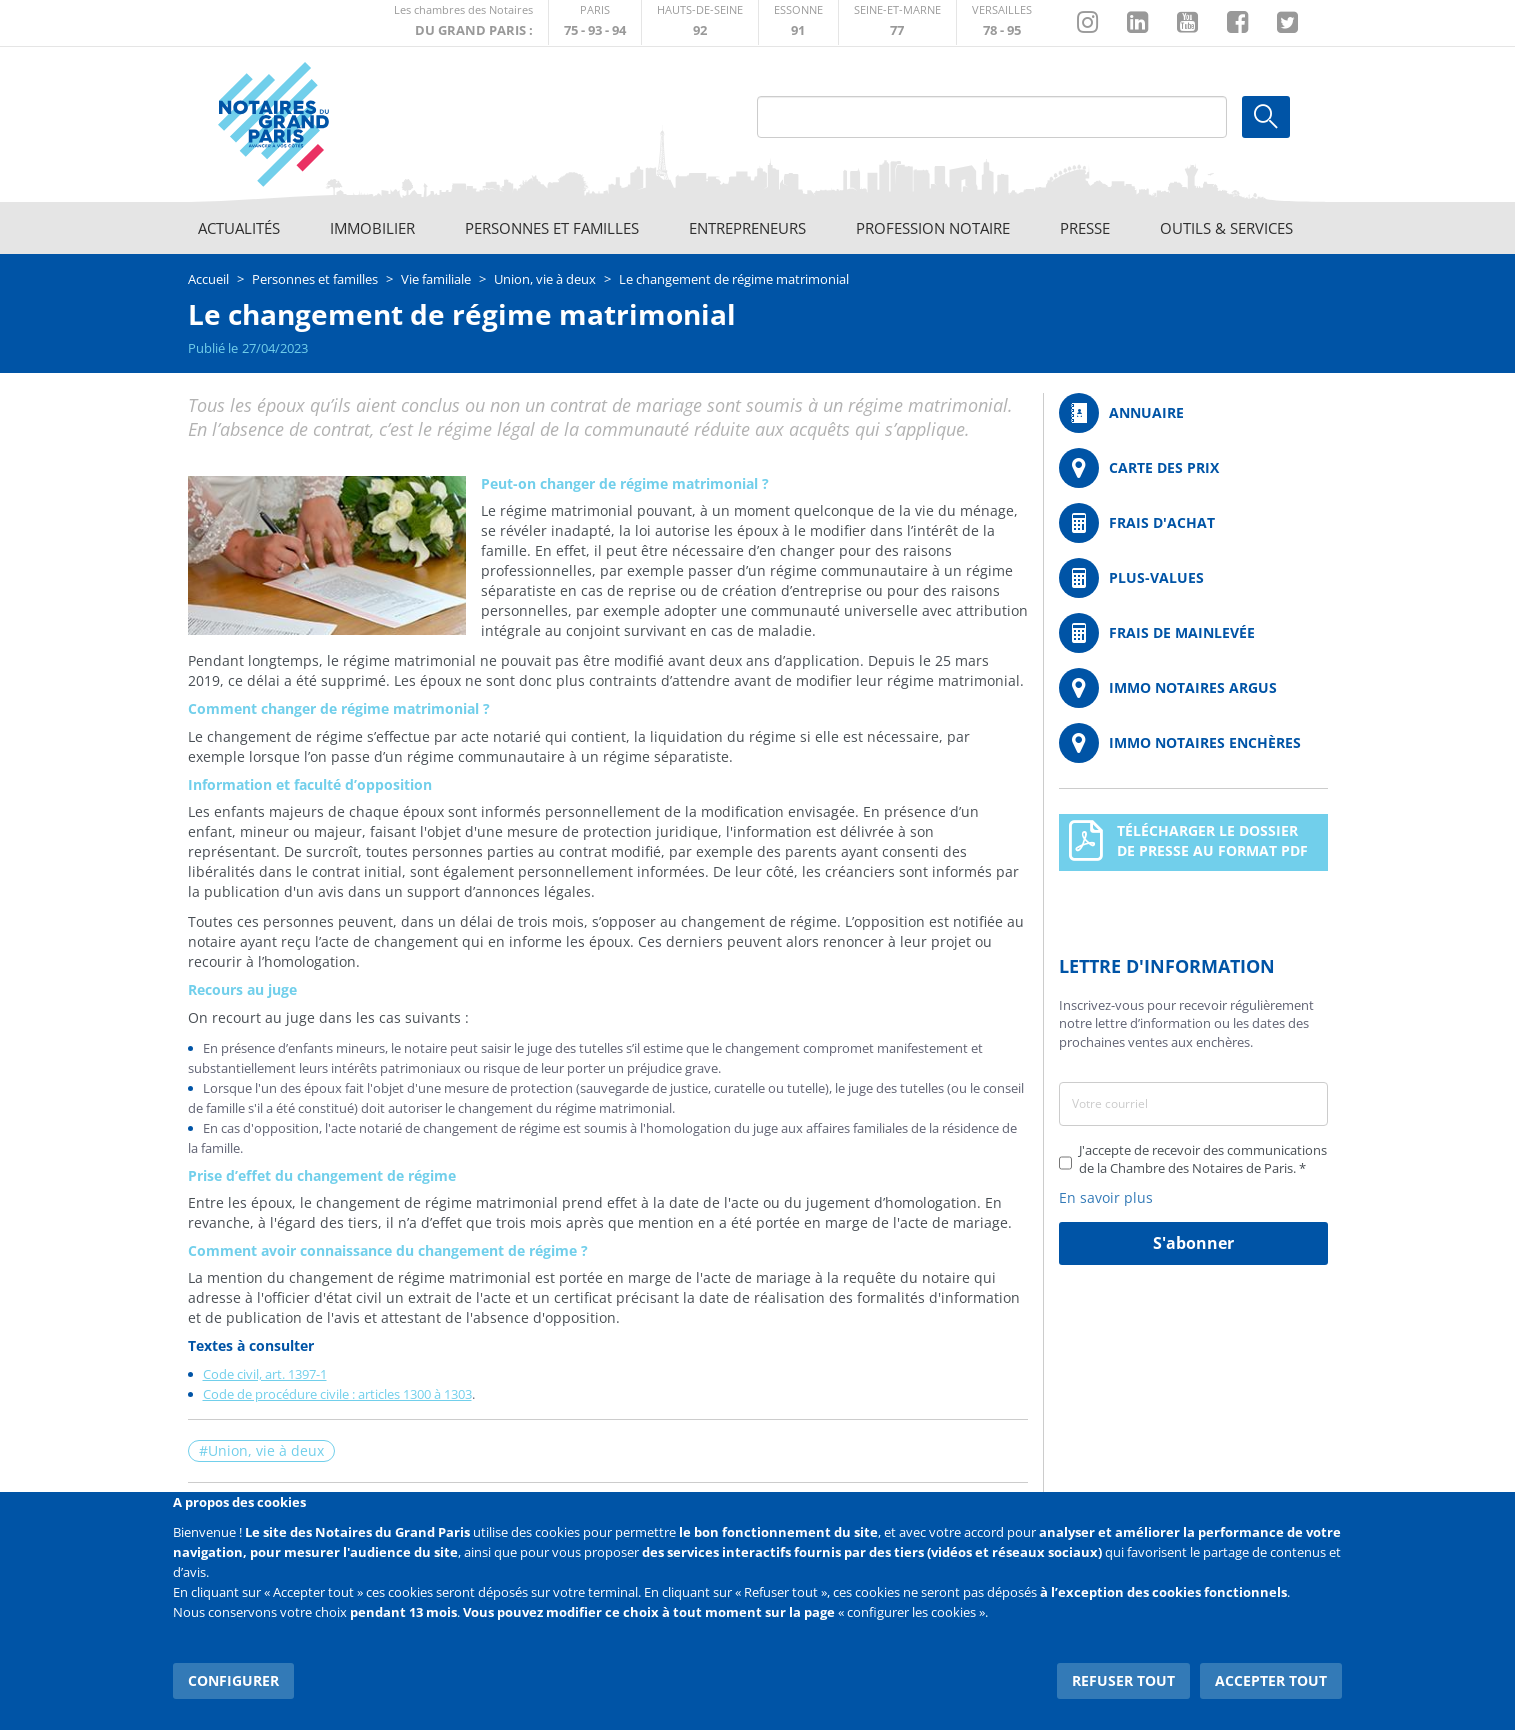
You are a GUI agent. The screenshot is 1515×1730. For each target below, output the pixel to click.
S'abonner (1193, 1243)
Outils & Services (1226, 228)
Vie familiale (436, 279)
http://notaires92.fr (700, 22)
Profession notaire (933, 228)
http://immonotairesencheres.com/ (1193, 743)
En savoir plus (1106, 1197)
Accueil (208, 279)
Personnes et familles (552, 228)
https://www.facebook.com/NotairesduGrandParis (1237, 23)
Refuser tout (1124, 1679)
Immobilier (372, 228)
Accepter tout (1272, 1679)
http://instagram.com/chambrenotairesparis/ (1087, 23)
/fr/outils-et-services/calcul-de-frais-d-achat (1193, 523)
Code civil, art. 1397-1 (265, 1374)
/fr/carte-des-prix (1193, 468)
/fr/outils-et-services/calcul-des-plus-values (1193, 578)
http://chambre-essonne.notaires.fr (798, 22)
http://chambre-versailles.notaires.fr (1002, 22)
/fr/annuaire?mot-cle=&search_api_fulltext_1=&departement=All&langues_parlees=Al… (1193, 413)
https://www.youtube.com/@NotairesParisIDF (1187, 23)
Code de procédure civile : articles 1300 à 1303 (337, 1394)
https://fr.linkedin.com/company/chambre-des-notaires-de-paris (1137, 23)
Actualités (239, 228)
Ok (1266, 117)
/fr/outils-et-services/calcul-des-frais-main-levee (1193, 633)
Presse (1085, 228)
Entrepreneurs (747, 228)
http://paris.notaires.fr (595, 22)
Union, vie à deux (545, 279)
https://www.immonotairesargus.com (1193, 688)
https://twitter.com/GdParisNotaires (1287, 23)
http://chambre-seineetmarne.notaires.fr (897, 22)
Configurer (233, 1679)
